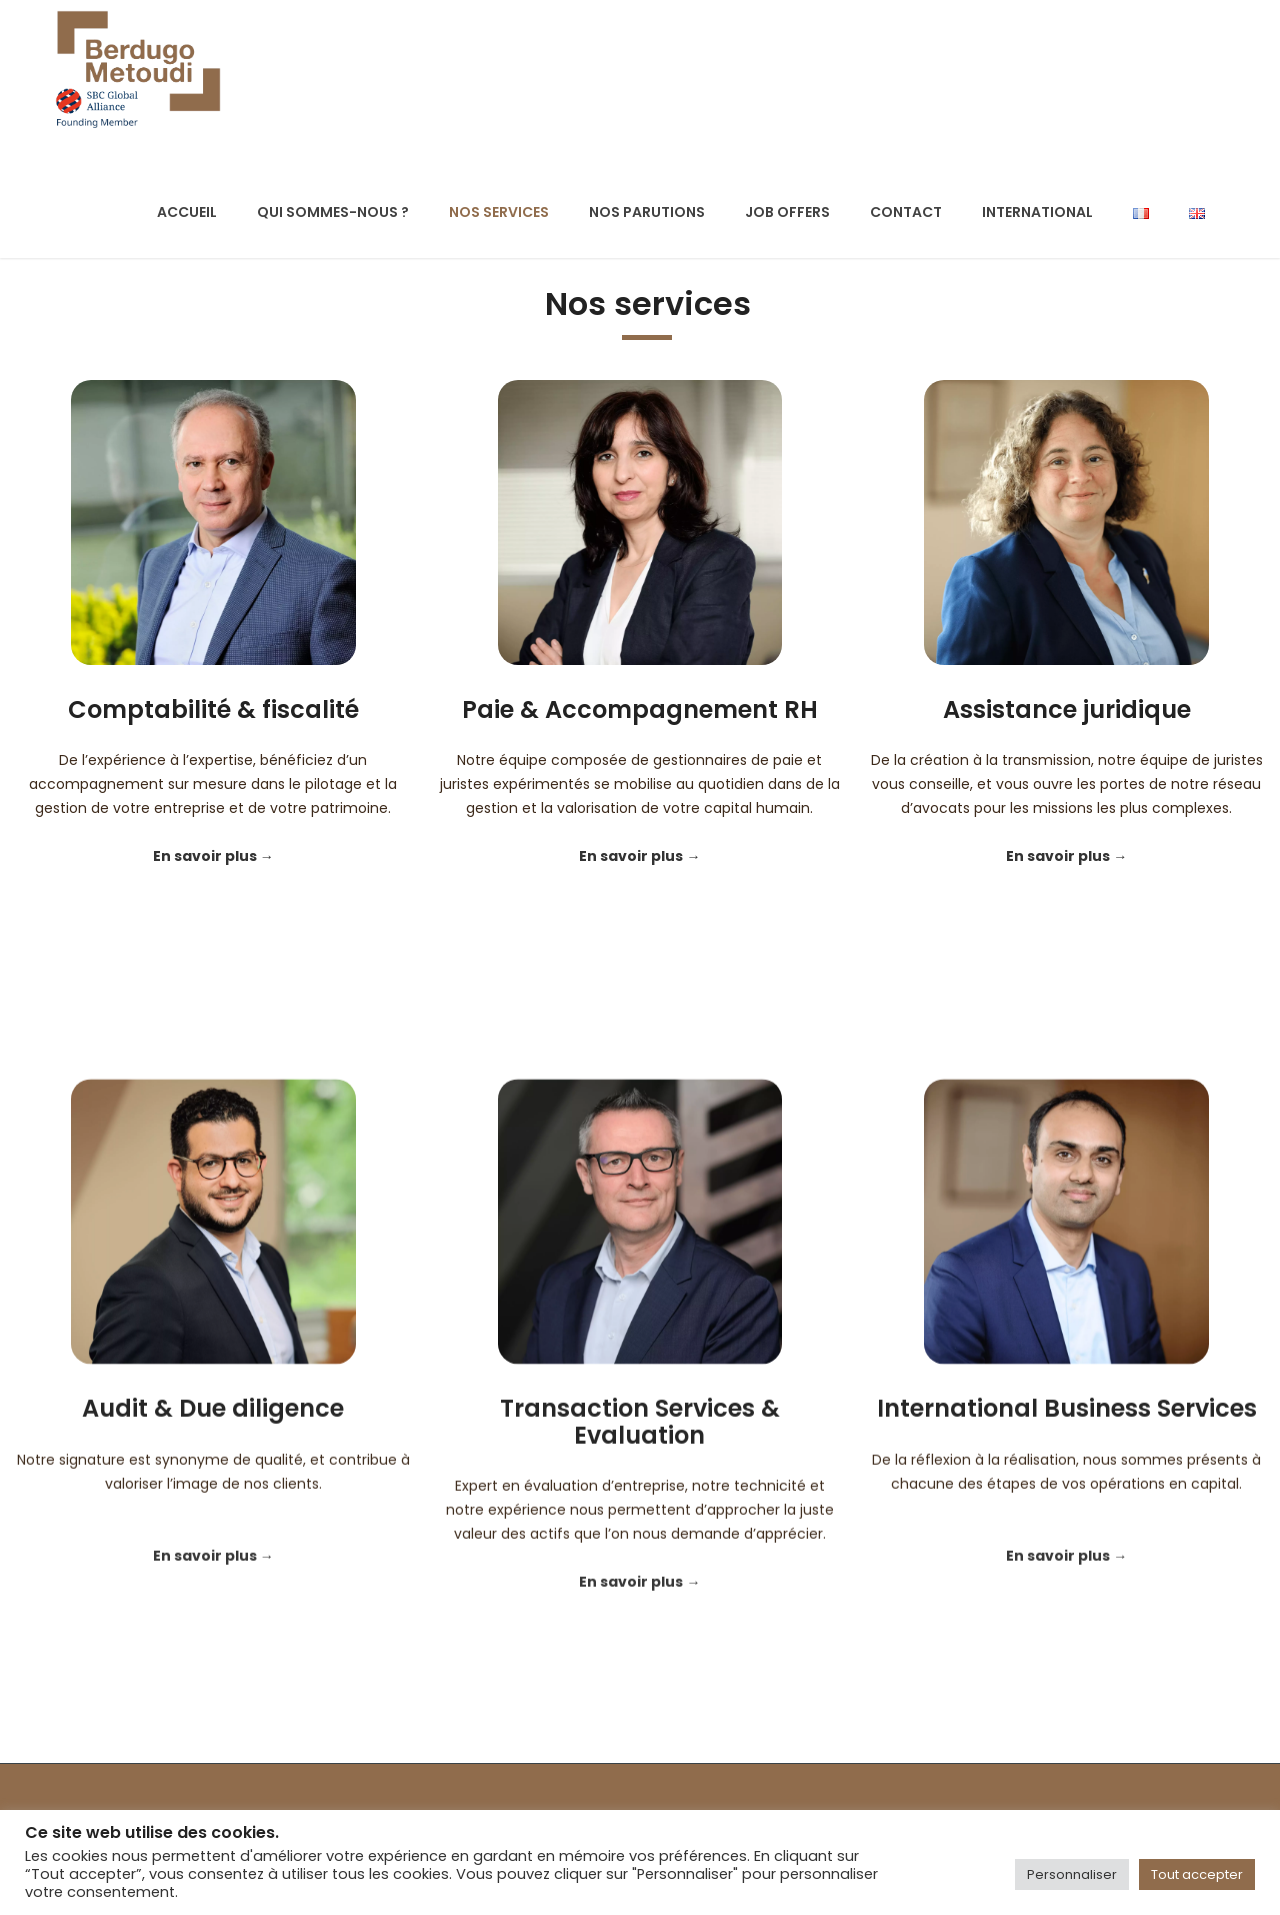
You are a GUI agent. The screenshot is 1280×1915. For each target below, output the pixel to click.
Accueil (187, 212)
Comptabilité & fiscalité (213, 709)
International (1037, 212)
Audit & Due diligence (213, 1565)
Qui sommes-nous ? (333, 212)
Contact (906, 212)
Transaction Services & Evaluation (640, 1578)
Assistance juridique (1067, 709)
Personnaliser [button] (1072, 1874)
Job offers (787, 212)
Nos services (499, 212)
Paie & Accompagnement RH (640, 709)
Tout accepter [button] (1197, 1874)
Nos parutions (647, 212)
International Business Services (1067, 1565)
